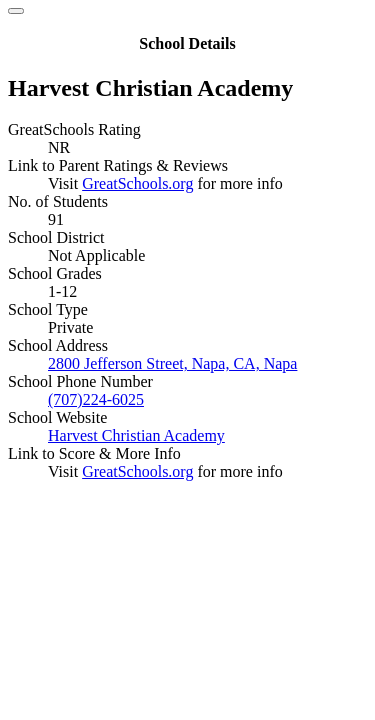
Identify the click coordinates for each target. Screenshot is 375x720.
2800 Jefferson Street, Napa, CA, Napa (172, 363)
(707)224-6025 (96, 399)
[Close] (16, 11)
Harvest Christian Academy (136, 435)
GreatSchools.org (137, 183)
